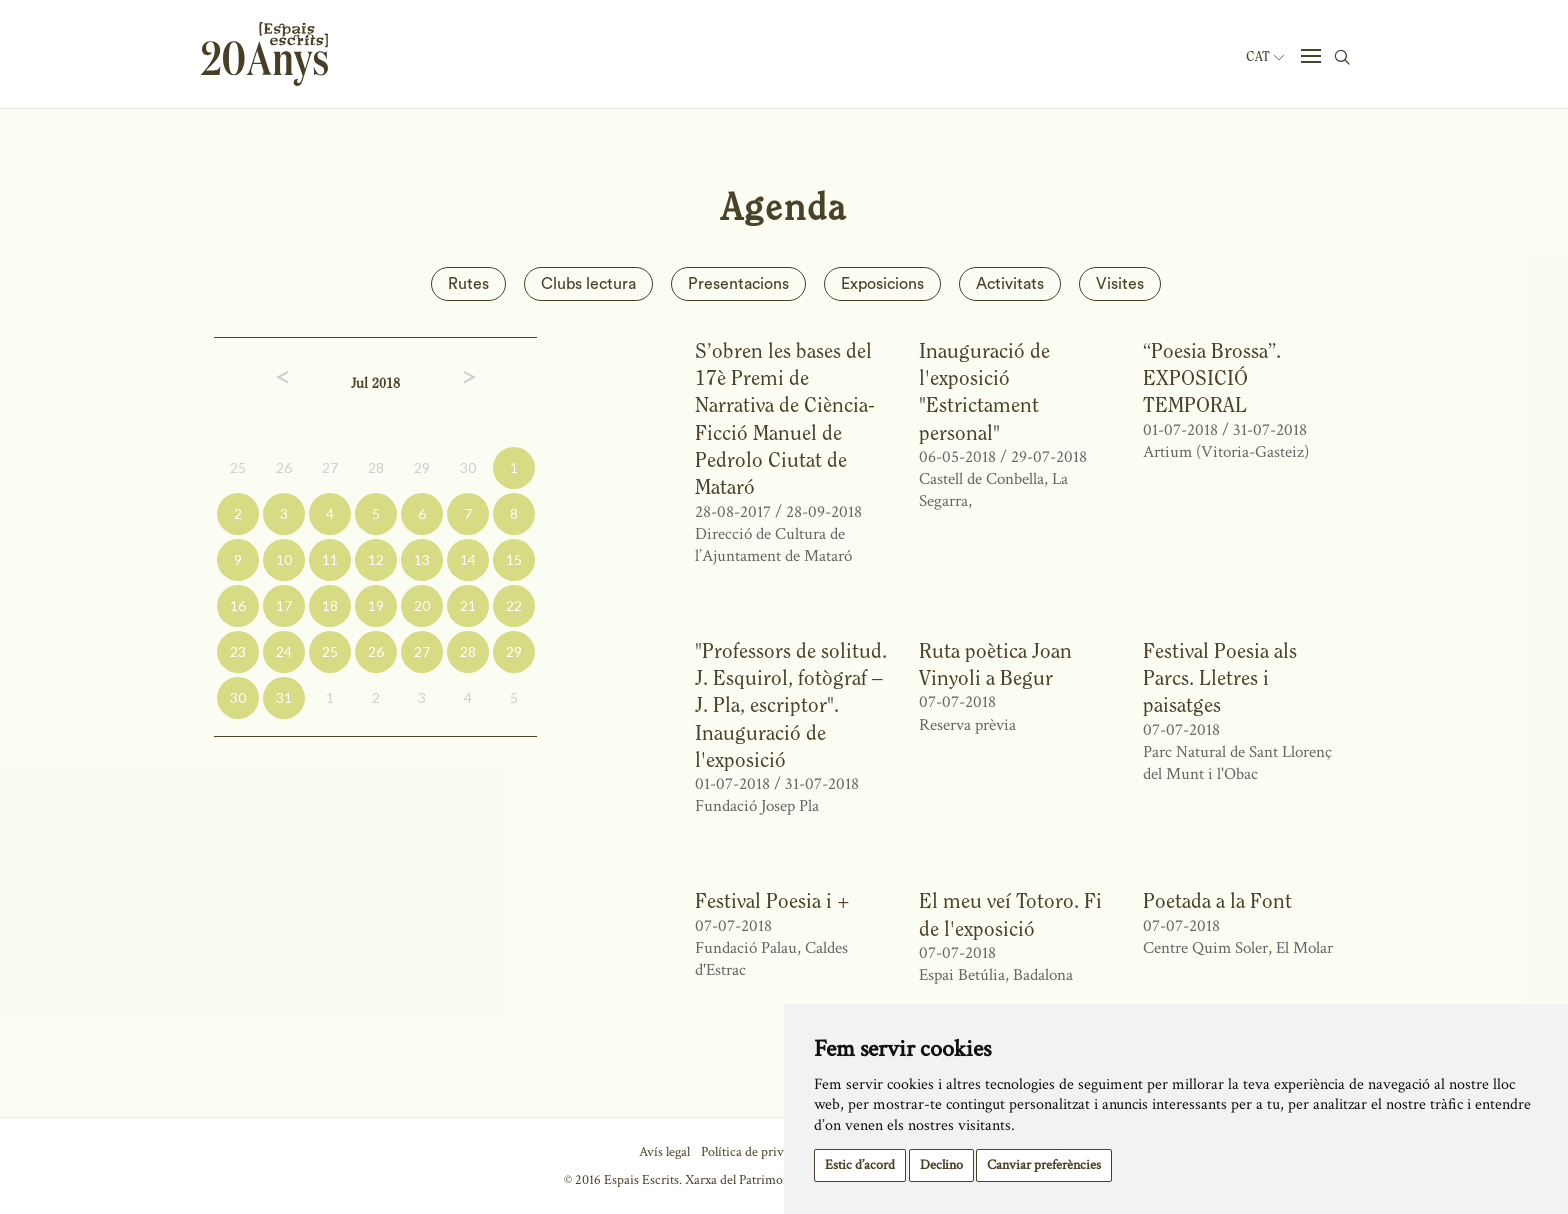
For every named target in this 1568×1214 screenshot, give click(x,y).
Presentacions (738, 284)
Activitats (1010, 284)
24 (284, 651)
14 (468, 559)
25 (238, 467)
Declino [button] (941, 1165)
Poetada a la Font (1217, 900)
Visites (1120, 284)
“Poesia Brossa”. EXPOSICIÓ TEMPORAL (1212, 378)
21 (468, 605)
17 (284, 605)
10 (284, 559)
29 (422, 467)
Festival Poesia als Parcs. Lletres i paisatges (1220, 678)
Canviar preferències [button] (1044, 1165)
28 (376, 467)
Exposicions (882, 284)
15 (514, 559)
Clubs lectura (588, 284)
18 (330, 605)
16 (238, 605)
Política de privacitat (757, 1152)
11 (330, 559)
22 (514, 605)
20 (422, 605)
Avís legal (664, 1152)
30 (468, 467)
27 (330, 467)
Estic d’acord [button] (860, 1165)
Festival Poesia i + (772, 900)
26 (284, 467)
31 (284, 697)
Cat (1265, 57)
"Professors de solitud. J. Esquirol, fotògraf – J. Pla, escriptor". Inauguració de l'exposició (791, 705)
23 (238, 651)
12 (376, 559)
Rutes (468, 284)
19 (376, 605)
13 (422, 559)
